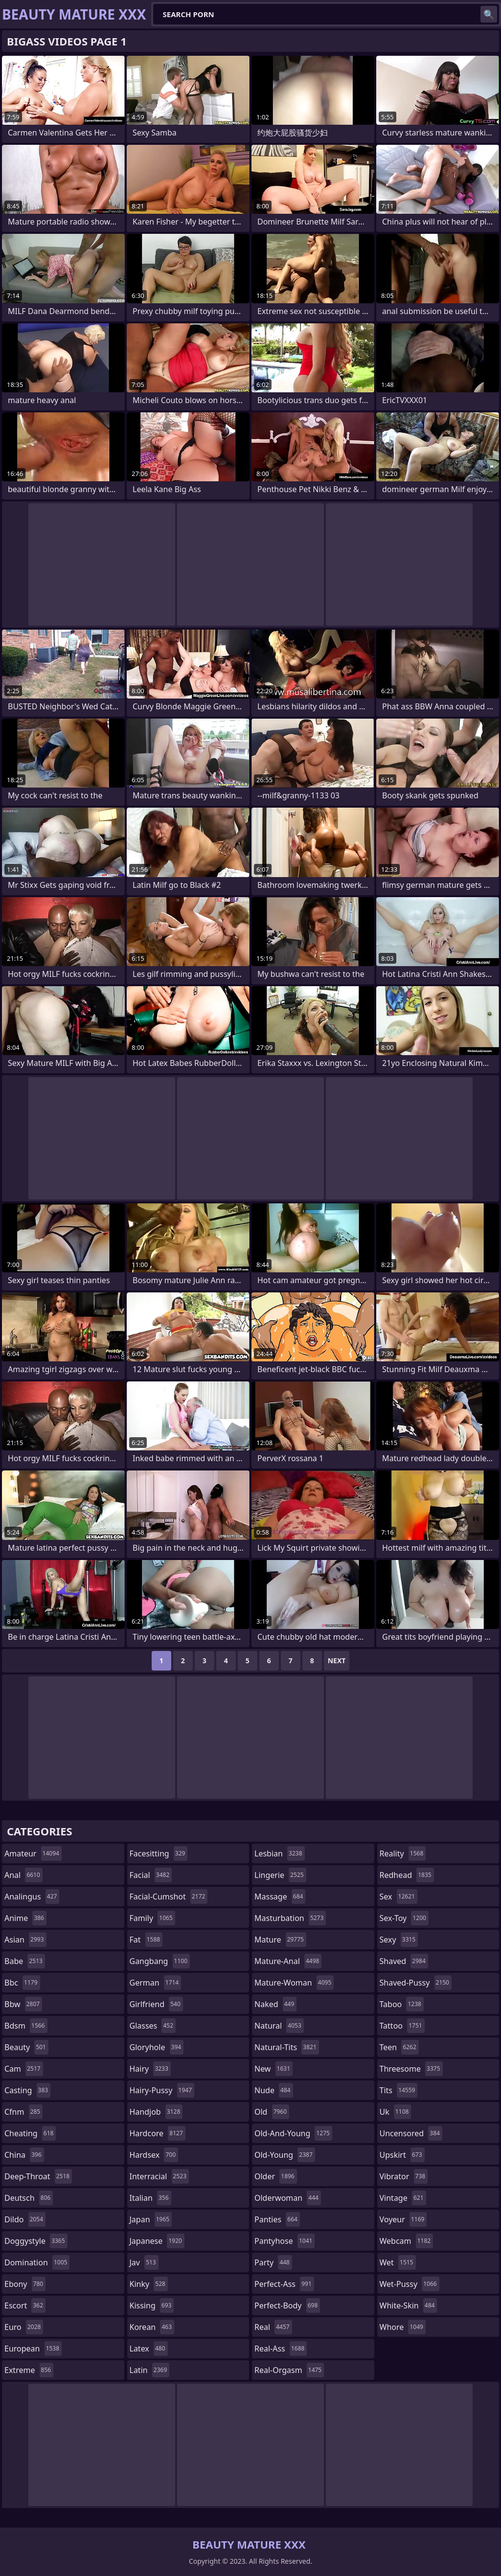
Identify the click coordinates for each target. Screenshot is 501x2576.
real (273, 2327)
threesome (411, 2068)
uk (395, 2111)
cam (23, 2068)
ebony (25, 2284)
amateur (33, 1853)
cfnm (23, 2111)
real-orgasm (289, 2370)
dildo (25, 2219)
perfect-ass (284, 2284)
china (24, 2154)
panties (277, 2219)
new (273, 2068)
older (275, 2176)
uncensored (411, 2133)
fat (146, 1939)
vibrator (404, 2176)
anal (23, 1875)
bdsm (25, 2025)
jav (144, 2262)
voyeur (403, 2219)
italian (150, 2198)
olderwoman (287, 2198)
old (271, 2111)
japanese (157, 2241)
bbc (22, 1982)
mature (280, 1939)
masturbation (290, 1918)
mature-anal (287, 1961)
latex (149, 2348)
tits (399, 2090)
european (33, 2348)
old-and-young (293, 2133)
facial (151, 1875)
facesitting (159, 1853)
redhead (407, 1875)
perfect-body (287, 2305)
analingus (31, 1896)
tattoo (402, 2025)
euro (23, 2327)
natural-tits (286, 2047)
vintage (403, 2198)
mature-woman (294, 1982)
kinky (149, 2284)
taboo (402, 2004)
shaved (404, 1961)
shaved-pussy (416, 1982)
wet (398, 2262)
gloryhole (157, 2047)
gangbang (160, 1961)
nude (273, 2090)
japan (151, 2219)
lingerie (280, 1875)
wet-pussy (409, 2284)
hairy (150, 2068)
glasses (153, 2025)
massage (279, 1896)
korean (152, 2327)
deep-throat (38, 2176)
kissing (152, 2305)
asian (25, 1939)
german (156, 1982)
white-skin (408, 2305)
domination (36, 2262)
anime (25, 1918)
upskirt (402, 2154)
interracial (159, 2176)
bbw (23, 2004)
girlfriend (156, 2004)
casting (27, 2090)
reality (403, 1853)
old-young (284, 2154)
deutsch (28, 2198)
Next (337, 1660)
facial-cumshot (169, 1896)
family (152, 1918)
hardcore (157, 2133)
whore (403, 2327)
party (273, 2262)
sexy (399, 1939)
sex (398, 1896)
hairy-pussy (162, 2090)
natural (279, 2025)
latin (150, 2370)
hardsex (154, 2154)
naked (275, 2004)
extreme (28, 2370)
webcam (406, 2241)
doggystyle (36, 2241)
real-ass (280, 2348)
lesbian (279, 1853)
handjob (156, 2111)
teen (399, 2047)
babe (24, 1961)
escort (25, 2305)
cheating (30, 2133)
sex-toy (404, 1918)
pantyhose (284, 2241)
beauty (26, 2047)
